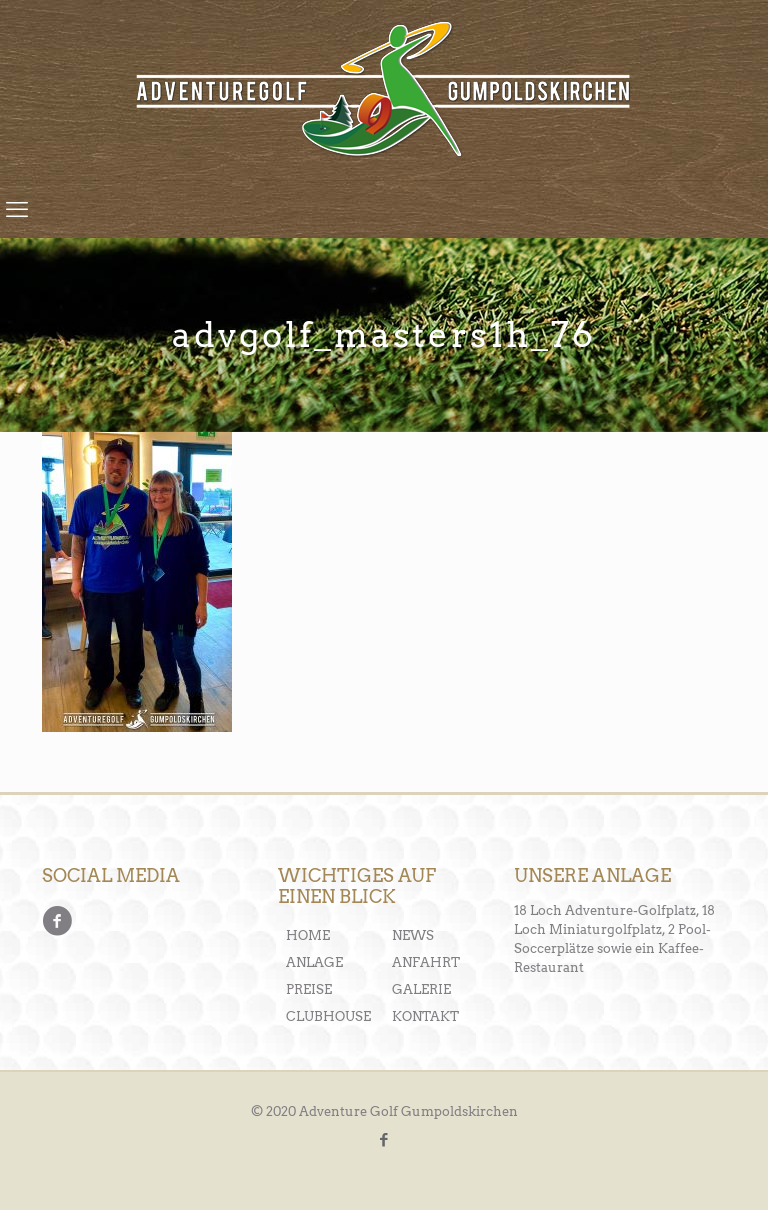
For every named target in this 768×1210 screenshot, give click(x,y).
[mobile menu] (17, 209)
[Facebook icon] (384, 1140)
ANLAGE (314, 962)
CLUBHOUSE (328, 1016)
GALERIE (421, 989)
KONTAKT (425, 1016)
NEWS (413, 935)
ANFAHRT (426, 962)
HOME (308, 935)
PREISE (309, 989)
